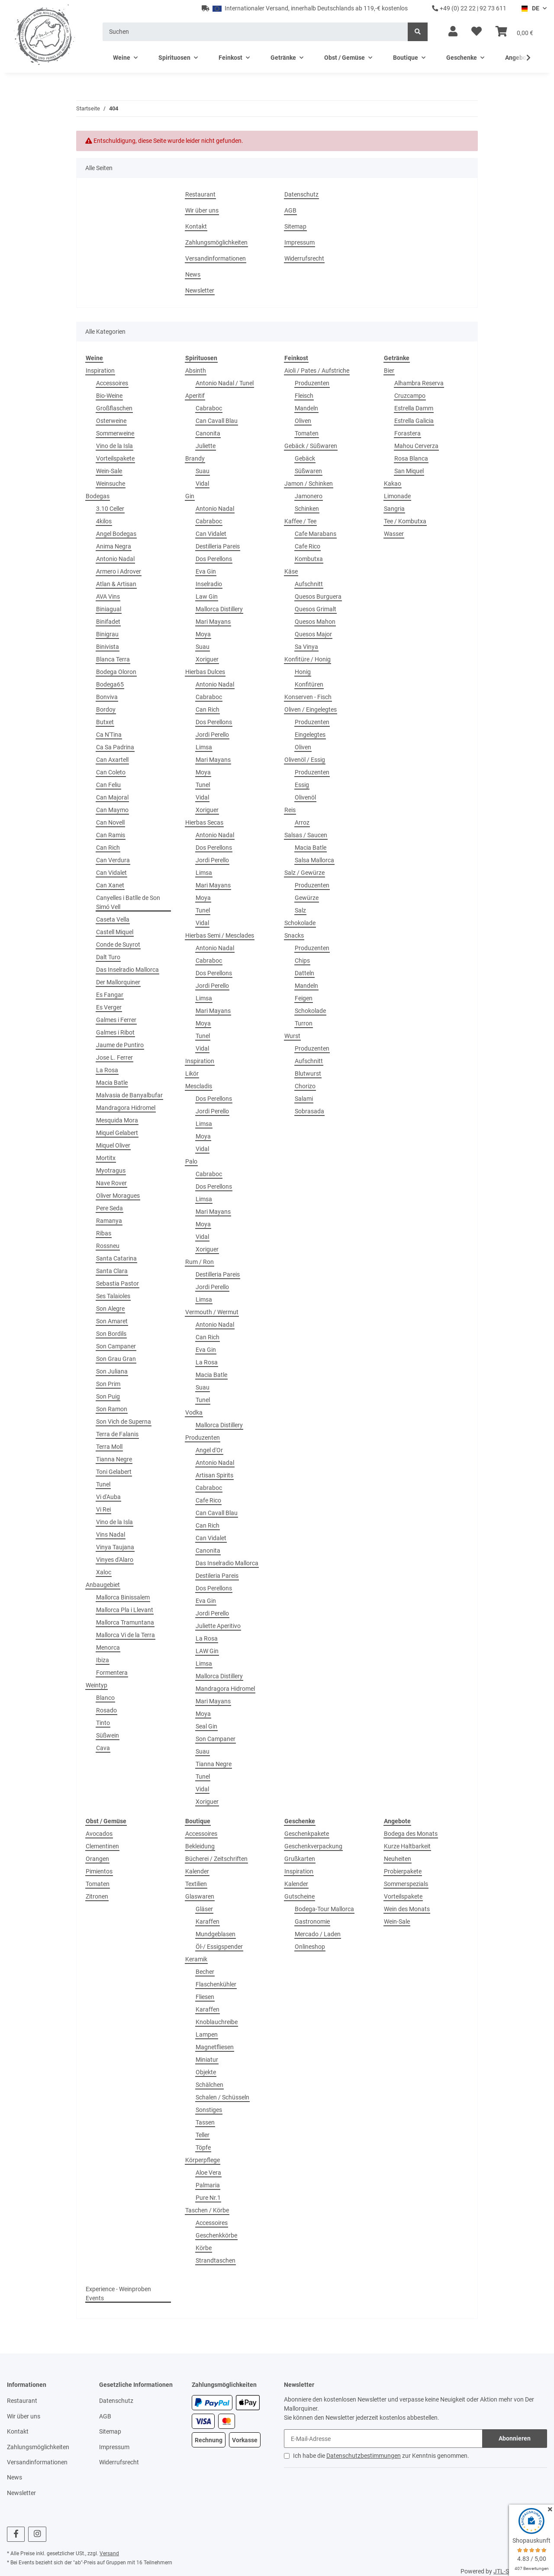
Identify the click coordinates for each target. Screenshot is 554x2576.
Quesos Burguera (318, 596)
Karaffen (207, 1921)
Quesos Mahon (315, 621)
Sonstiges (209, 2109)
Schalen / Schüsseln (222, 2097)
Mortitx (106, 1157)
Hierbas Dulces (205, 671)
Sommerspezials (406, 1883)
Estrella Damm (413, 408)
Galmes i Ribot (115, 1032)
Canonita (208, 433)
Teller (202, 2134)
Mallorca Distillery (219, 609)
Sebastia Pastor (117, 1283)
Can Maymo (112, 809)
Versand (109, 2553)
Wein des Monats (407, 1908)
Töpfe (203, 2147)
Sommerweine (115, 433)
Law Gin (207, 596)
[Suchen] (255, 32)
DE (530, 8)
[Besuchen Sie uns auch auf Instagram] (37, 2534)
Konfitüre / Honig (307, 659)
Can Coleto (111, 772)
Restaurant (200, 194)
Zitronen (97, 1896)
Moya (203, 634)
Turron (303, 1023)
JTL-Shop (506, 2571)
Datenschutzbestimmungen (363, 2455)
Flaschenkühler (216, 1984)
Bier (389, 370)
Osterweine (111, 420)
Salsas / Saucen (305, 835)
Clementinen (102, 1846)
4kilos (104, 521)
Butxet (105, 722)
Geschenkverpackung (313, 1846)
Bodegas (98, 496)
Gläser (204, 1908)
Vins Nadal (110, 1534)
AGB (290, 210)
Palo (191, 1161)
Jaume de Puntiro (120, 1044)
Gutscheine (299, 1896)
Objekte (206, 2072)
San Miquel (409, 470)
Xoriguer (207, 659)
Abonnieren (515, 2438)
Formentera (112, 1672)
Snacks (294, 935)
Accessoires (112, 383)
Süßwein (107, 1735)
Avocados (99, 1833)
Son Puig (108, 1396)
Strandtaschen (215, 2260)
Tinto (103, 1722)
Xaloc (103, 1572)
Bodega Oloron (116, 671)
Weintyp (96, 1685)
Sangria (394, 508)
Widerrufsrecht (304, 258)
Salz (300, 910)
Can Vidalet (111, 872)
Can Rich (108, 847)
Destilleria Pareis (218, 546)
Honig (303, 671)
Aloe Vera (208, 2172)
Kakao (392, 483)
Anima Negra (113, 546)
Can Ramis (110, 835)
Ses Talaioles (113, 1296)
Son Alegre (110, 1308)
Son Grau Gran (116, 1358)
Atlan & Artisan (116, 583)
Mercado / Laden (318, 1934)
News (192, 274)
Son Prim (108, 1383)
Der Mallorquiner (118, 982)
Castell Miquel (114, 932)
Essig (302, 784)
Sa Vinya (306, 646)
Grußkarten (299, 1858)
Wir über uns (202, 210)
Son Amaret (112, 1321)
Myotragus (111, 1170)
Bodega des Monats (411, 1833)
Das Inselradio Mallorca (127, 969)
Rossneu (107, 1245)
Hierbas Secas (204, 822)
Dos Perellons (214, 558)
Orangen (97, 1858)
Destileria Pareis (217, 1575)
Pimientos (99, 1871)
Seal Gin (206, 1726)
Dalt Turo (108, 957)
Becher (205, 1971)
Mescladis (198, 1086)
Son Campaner (116, 1346)
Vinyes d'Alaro (114, 1559)
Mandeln (306, 408)
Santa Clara (112, 1270)
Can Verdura (113, 860)
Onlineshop (310, 1946)
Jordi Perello (212, 734)
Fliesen (205, 1996)
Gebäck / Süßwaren (310, 445)
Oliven (303, 420)
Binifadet (108, 621)
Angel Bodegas (116, 533)
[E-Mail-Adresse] (383, 2438)
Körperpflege (202, 2160)
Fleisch (304, 395)
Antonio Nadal (115, 558)
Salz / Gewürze (304, 872)
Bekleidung (200, 1846)
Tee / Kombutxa (405, 521)
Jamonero (308, 496)
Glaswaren (199, 1896)
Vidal (202, 483)
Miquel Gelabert (117, 1132)
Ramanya (109, 1220)
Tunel (103, 1484)
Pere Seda (109, 1208)
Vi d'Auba (108, 1496)
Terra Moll (109, 1446)
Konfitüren (309, 684)
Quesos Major (313, 634)
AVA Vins (108, 596)
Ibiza (102, 1660)
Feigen (303, 998)
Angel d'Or (209, 1450)
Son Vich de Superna (123, 1421)
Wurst (292, 1035)
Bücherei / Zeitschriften (216, 1858)
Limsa (204, 747)
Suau (202, 470)
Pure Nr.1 (208, 2197)
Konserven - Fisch (308, 696)
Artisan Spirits (214, 1475)
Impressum (299, 242)
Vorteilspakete (115, 458)
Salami (304, 1098)
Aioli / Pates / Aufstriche (316, 370)
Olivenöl (305, 797)
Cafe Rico (208, 1500)
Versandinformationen (215, 258)
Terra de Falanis (117, 1434)
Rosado (106, 1710)
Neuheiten (397, 1858)
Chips (302, 960)
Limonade (397, 496)
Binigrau (107, 634)
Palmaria (208, 2185)
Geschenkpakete (306, 1833)
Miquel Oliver (113, 1145)
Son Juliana (112, 1371)
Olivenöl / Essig (304, 759)
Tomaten (307, 433)
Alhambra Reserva (419, 383)
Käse (291, 571)
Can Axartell (112, 759)
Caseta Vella (112, 919)
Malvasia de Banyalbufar (129, 1095)
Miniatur (207, 2059)
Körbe (204, 2247)
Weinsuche (110, 483)
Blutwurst (308, 1073)
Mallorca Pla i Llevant (124, 1609)
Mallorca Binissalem (123, 1597)
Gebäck (305, 458)
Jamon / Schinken (308, 483)
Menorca (108, 1647)
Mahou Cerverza (416, 445)
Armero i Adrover (118, 571)
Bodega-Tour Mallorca (324, 1908)
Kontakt (196, 226)
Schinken (307, 508)
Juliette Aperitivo (218, 1625)
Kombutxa (309, 558)
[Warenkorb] (514, 31)
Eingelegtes (310, 734)
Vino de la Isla (114, 445)
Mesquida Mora (117, 1120)
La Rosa (107, 1070)
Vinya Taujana (115, 1547)
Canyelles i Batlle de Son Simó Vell (128, 902)
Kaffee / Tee (300, 521)
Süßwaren (308, 470)
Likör (192, 1073)
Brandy (195, 458)
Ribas (103, 1233)
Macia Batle (112, 1082)
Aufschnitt (309, 583)
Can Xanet (110, 885)
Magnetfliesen (215, 2047)
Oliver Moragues (118, 1195)
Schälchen (209, 2084)
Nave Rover (111, 1183)
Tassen (205, 2122)
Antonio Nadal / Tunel (225, 383)
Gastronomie (312, 1921)
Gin (189, 496)
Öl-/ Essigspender (219, 1946)
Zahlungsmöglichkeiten (216, 242)
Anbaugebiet (103, 1584)
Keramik (196, 1959)
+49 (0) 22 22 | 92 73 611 (469, 8)
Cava (103, 1747)
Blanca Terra (113, 659)
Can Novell (110, 822)
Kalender (197, 1871)
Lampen (207, 2034)
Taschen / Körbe (207, 2210)
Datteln (304, 973)
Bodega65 (110, 684)
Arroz (302, 822)
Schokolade (300, 922)
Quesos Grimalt (315, 609)
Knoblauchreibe (217, 2021)
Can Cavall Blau (217, 420)
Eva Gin (206, 571)
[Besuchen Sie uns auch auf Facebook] (16, 2534)
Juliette (206, 445)
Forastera (407, 433)
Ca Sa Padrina (115, 747)
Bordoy (106, 709)
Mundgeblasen (215, 1934)
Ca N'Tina (109, 734)
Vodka (194, 1412)
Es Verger (109, 1007)
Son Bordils (111, 1333)
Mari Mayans (213, 621)
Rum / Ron (199, 1261)
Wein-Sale (109, 470)
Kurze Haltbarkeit (407, 1846)
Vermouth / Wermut (211, 1312)
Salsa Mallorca (314, 860)
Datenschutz (301, 194)
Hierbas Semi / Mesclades (219, 935)
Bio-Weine (109, 395)
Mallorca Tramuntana (125, 1622)
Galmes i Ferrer (116, 1019)
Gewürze (307, 897)
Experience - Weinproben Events (118, 2294)
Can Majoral (112, 797)
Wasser (394, 533)
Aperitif (195, 395)
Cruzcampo (409, 395)
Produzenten (202, 1437)
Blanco (105, 1697)
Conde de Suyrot (118, 944)
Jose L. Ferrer (114, 1057)
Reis (290, 809)
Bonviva (107, 696)
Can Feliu (108, 784)
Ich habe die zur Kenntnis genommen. (381, 2455)
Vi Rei (103, 1509)
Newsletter (199, 290)
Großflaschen (114, 408)
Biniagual (108, 609)
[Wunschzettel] (476, 31)
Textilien (196, 1883)
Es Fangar (109, 994)
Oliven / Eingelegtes (310, 709)
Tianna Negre (114, 1459)
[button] (452, 31)
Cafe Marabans (315, 533)
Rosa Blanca (411, 458)
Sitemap (295, 226)
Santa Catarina (116, 1258)
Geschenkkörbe (216, 2235)
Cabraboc (209, 408)
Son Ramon (111, 1409)
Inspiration (100, 370)
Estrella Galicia (414, 420)
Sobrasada (309, 1111)
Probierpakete (403, 1871)
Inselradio (209, 583)
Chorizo (305, 1086)
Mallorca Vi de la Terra (125, 1634)
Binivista (107, 646)
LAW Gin (207, 1650)
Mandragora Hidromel (125, 1107)
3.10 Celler (110, 508)
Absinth (195, 370)
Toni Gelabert (114, 1471)
